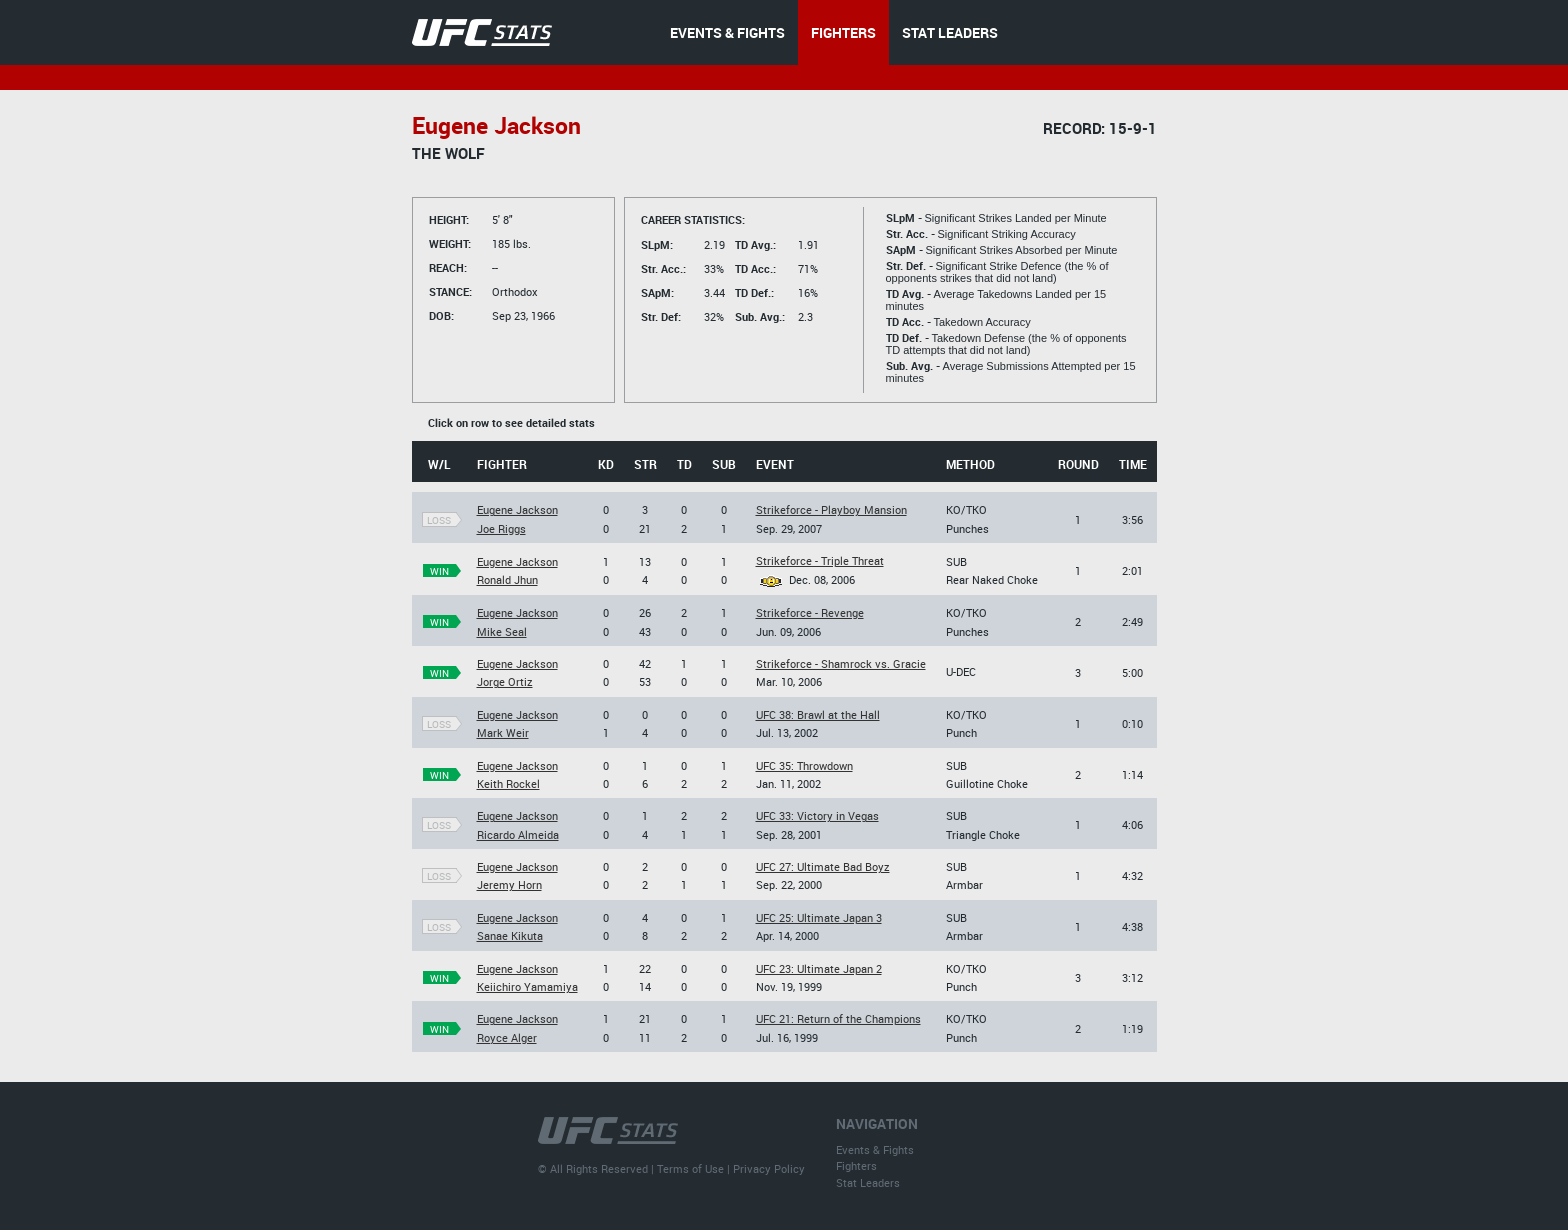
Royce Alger (507, 1037)
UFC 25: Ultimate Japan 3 (819, 917)
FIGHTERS (843, 32)
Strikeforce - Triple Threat (820, 560)
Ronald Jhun (507, 579)
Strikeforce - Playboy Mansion (831, 509)
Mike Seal (502, 631)
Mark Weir (503, 732)
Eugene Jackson (517, 509)
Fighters (856, 1165)
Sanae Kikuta (510, 935)
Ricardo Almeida (518, 834)
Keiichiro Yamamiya (527, 986)
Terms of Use (690, 1168)
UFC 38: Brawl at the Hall (818, 714)
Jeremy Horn (509, 884)
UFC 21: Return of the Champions (838, 1018)
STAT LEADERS (950, 32)
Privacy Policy (769, 1168)
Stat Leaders (868, 1182)
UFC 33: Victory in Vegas (817, 815)
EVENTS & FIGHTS (727, 32)
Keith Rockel (508, 783)
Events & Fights (875, 1149)
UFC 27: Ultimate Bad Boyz (823, 866)
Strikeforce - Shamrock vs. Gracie (841, 663)
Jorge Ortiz (505, 681)
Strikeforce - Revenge (810, 612)
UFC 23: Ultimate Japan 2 (819, 968)
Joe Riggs (501, 528)
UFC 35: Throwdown (804, 765)
